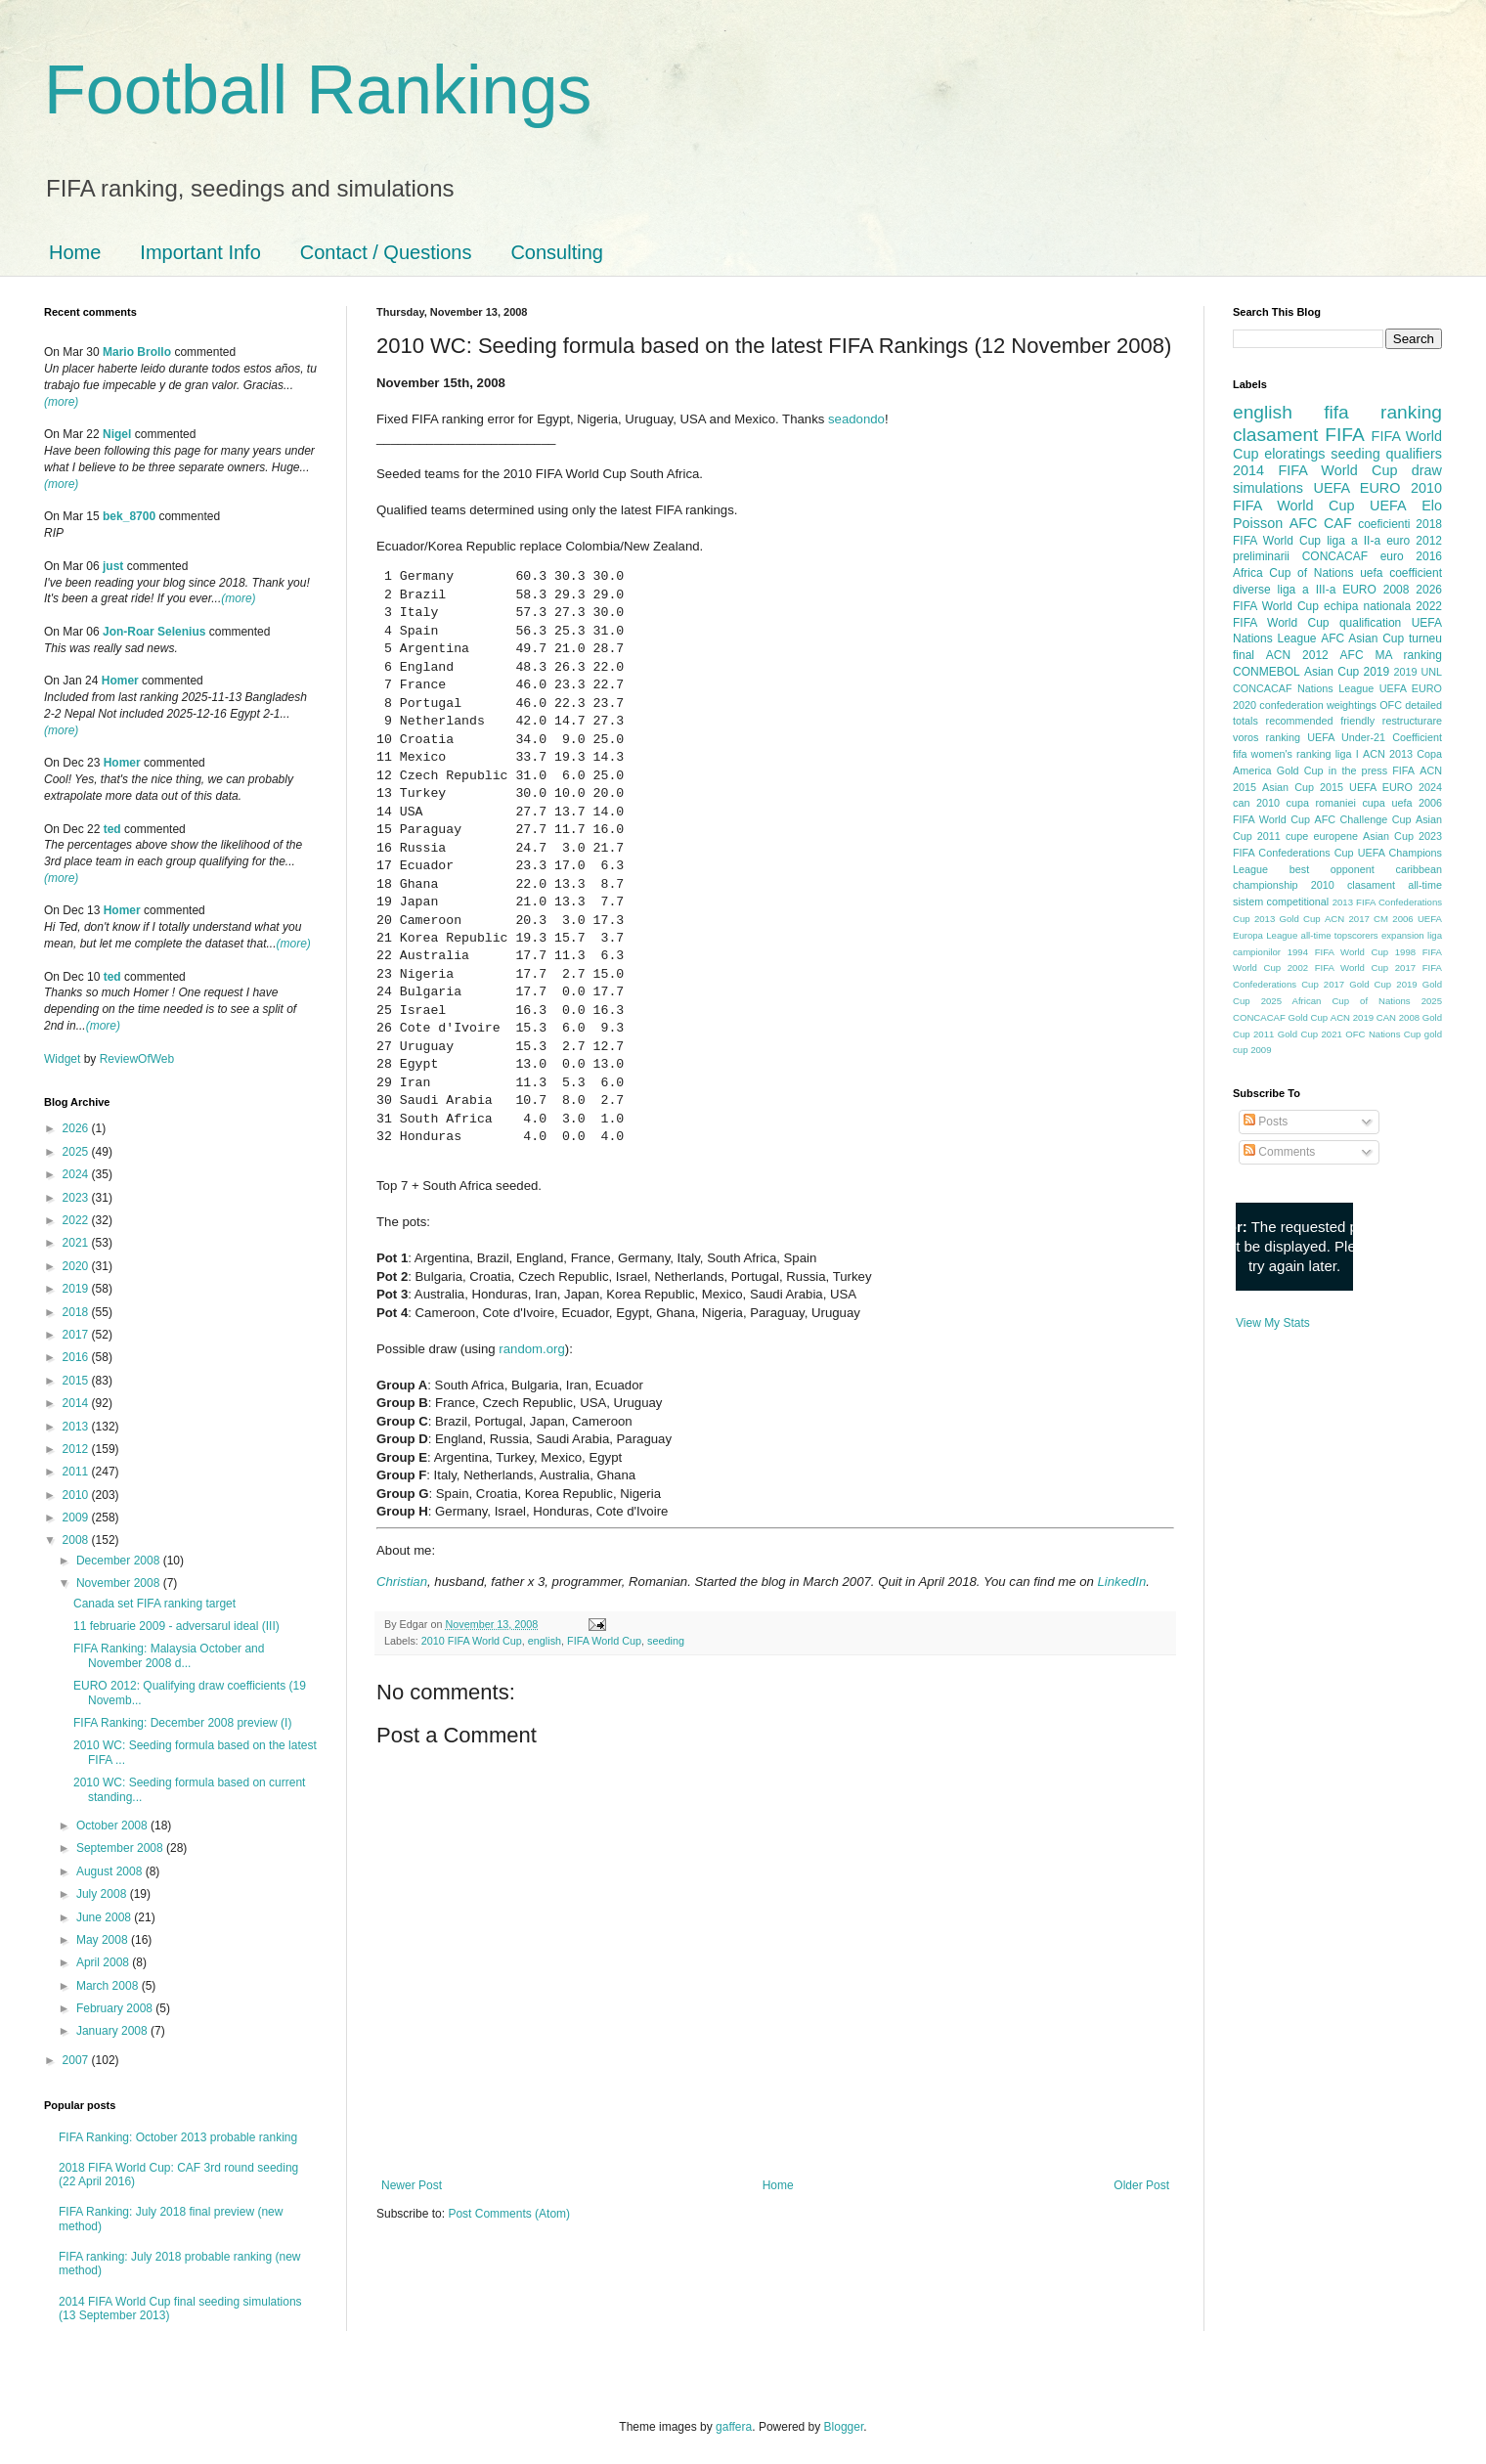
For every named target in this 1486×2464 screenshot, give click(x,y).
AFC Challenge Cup (1362, 819)
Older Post (1141, 2185)
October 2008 (113, 1825)
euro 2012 (1414, 541)
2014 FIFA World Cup (1315, 470)
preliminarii (1261, 556)
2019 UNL (1417, 672)
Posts (1266, 1121)
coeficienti (1384, 524)
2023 (77, 1198)
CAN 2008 (1398, 1017)
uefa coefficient (1401, 573)
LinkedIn (1121, 1581)
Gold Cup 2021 (1310, 1034)
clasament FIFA (1299, 434)
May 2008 (103, 1940)
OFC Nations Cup (1382, 1034)
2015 (77, 1380)
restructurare (1412, 720)
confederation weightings (1318, 705)
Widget (64, 1059)
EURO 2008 (1375, 589)
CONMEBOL (1266, 672)
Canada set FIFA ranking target (154, 1603)
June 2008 (105, 1917)
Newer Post (411, 2185)
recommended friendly (1321, 720)
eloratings (1294, 454)
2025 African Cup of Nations (1336, 1000)
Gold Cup (1300, 770)
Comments (1279, 1152)
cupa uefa (1387, 803)
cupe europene (1322, 836)
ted (112, 829)
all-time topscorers (1339, 935)
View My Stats (1273, 1323)
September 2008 (121, 1848)
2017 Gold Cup (1357, 984)
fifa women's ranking (1282, 754)
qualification (1370, 623)
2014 (77, 1403)
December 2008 (119, 1560)
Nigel (117, 434)
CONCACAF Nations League (1303, 688)
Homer (120, 680)
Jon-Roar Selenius (154, 631)
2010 (77, 1495)
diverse (1252, 589)
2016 (77, 1357)
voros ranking (1266, 737)
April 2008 (104, 1962)
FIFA (1403, 770)
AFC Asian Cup (1362, 638)
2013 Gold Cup (1287, 918)
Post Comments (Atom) (509, 2214)
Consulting (556, 252)
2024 (77, 1174)
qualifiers (1413, 454)
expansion (1402, 935)
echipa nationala (1367, 606)
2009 (77, 1517)
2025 (77, 1152)
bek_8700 (129, 516)
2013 (77, 1426)
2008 (77, 1540)
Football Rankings (317, 90)
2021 (77, 1243)
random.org (531, 1349)
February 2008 (115, 2008)
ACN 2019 (1352, 1017)
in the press (1358, 770)
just (113, 566)
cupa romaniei (1321, 803)
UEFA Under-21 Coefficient (1374, 737)
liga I (1347, 754)
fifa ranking (1383, 412)
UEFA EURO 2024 (1395, 787)
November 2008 (119, 1583)
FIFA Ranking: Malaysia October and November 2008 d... (168, 1655)
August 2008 (111, 1871)
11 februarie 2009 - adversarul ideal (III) (176, 1626)
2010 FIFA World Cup (471, 1641)
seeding (665, 1641)
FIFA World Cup (604, 1641)
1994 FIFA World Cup (1338, 951)
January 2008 (113, 2031)
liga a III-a (1307, 589)
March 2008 (109, 1986)
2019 (77, 1289)
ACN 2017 (1347, 918)
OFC (1390, 705)
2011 (77, 1471)
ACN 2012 (1297, 655)
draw (1427, 470)
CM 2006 (1394, 918)
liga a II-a (1353, 541)
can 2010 (1256, 803)
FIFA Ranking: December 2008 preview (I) (182, 1723)
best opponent (1332, 869)
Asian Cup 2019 (1346, 672)
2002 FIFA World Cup (1338, 967)
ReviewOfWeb (137, 1059)
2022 (77, 1220)
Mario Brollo (137, 352)
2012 (77, 1449)
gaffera (734, 2427)
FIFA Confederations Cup (1293, 852)
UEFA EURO (1357, 488)
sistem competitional (1281, 901)
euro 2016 (1411, 556)
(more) (61, 402)
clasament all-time (1394, 885)
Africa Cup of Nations (1293, 573)
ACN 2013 (1388, 754)
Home (75, 252)
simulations (1268, 488)
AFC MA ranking (1391, 655)
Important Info (200, 252)
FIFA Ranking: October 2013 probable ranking (178, 2137)
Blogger (844, 2427)
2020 (77, 1266)
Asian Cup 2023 (1402, 836)
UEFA (1388, 505)
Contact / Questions (386, 252)
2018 (77, 1312)
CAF (1338, 523)
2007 (77, 2060)
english (544, 1641)
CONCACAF (1335, 556)
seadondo (856, 419)
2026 (77, 1128)
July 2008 (103, 1894)
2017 (77, 1335)
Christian (401, 1581)
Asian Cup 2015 (1302, 787)
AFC (1303, 523)
